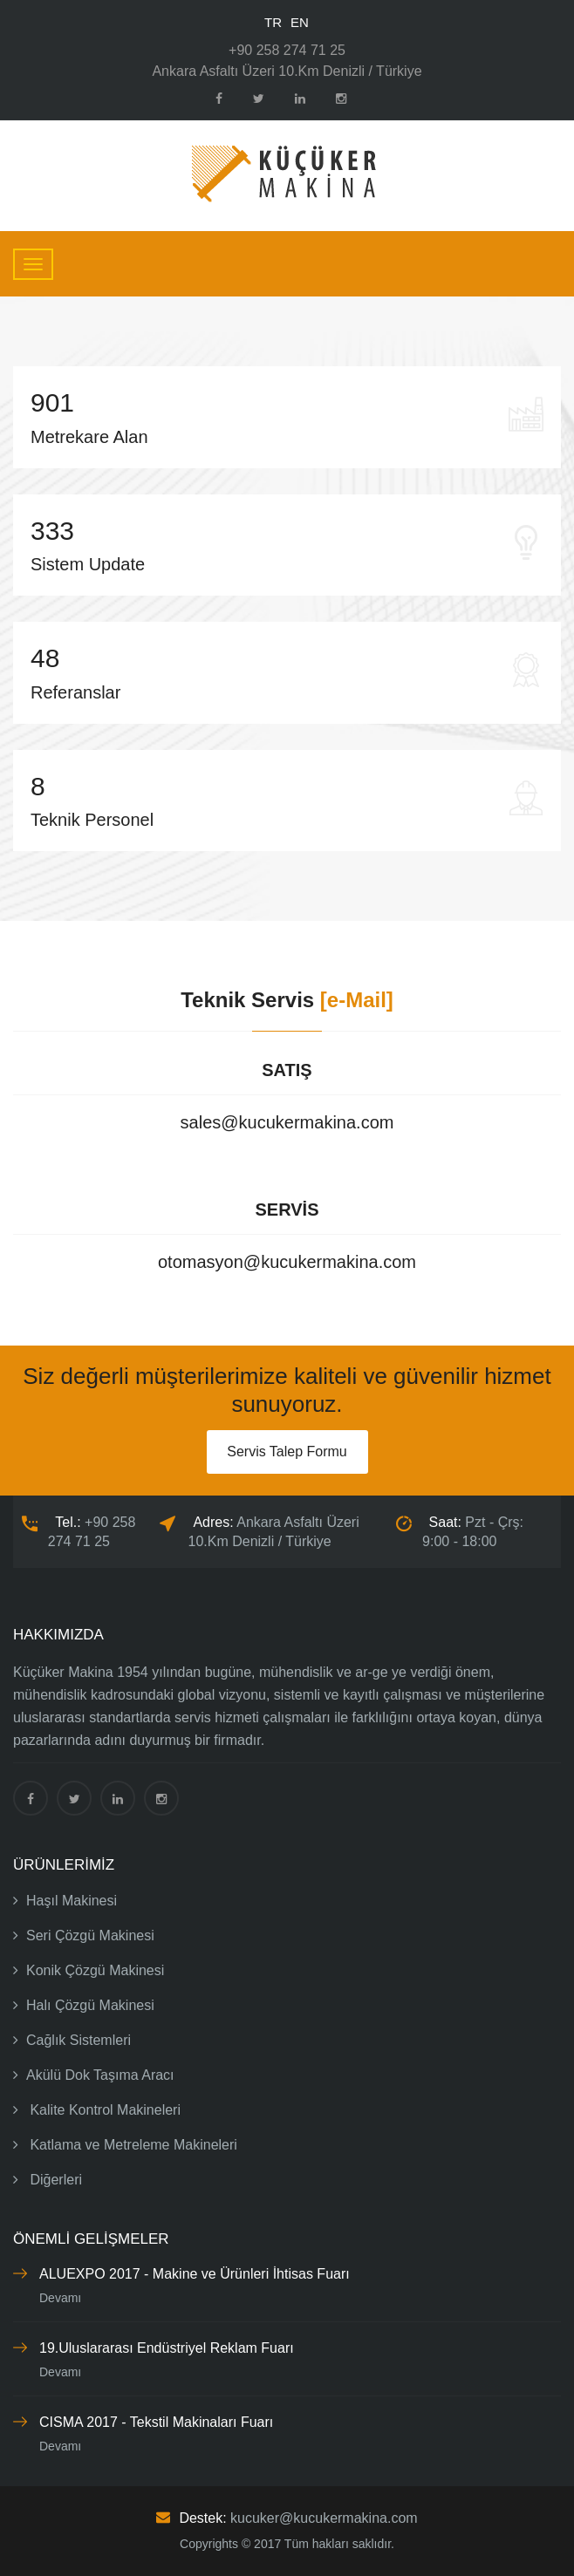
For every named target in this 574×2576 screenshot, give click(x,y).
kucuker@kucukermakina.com (324, 2518)
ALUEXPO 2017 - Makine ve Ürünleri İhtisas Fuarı (194, 2273)
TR (273, 22)
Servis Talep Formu (287, 1451)
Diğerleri (47, 2179)
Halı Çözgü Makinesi (83, 2005)
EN (299, 22)
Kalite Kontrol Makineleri (97, 2109)
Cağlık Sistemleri (72, 2040)
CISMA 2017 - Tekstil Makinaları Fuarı (156, 2422)
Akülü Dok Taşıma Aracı (93, 2075)
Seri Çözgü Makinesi (83, 1935)
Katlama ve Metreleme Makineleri (125, 2144)
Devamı (60, 2298)
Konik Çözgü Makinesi (88, 1970)
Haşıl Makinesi (65, 1900)
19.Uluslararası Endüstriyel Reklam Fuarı (166, 2348)
